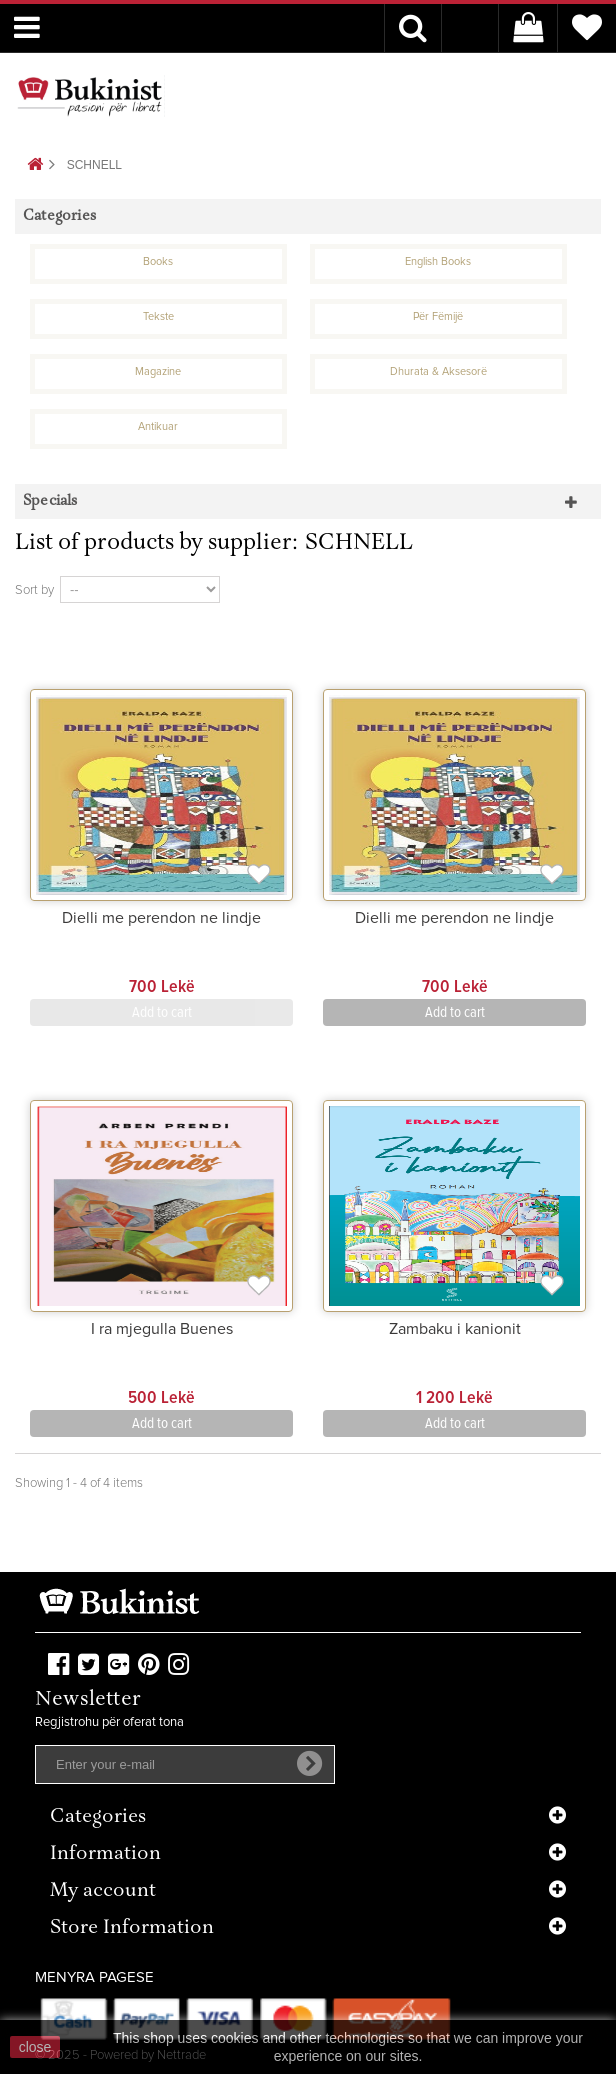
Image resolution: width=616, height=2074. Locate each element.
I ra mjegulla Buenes (162, 1329)
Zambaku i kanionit (455, 1329)
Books (158, 261)
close (35, 2047)
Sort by (34, 590)
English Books (438, 261)
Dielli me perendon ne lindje (161, 918)
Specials (50, 501)
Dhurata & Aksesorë (438, 371)
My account (103, 1891)
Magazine (158, 371)
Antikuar (158, 426)
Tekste (158, 316)
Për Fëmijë (438, 316)
